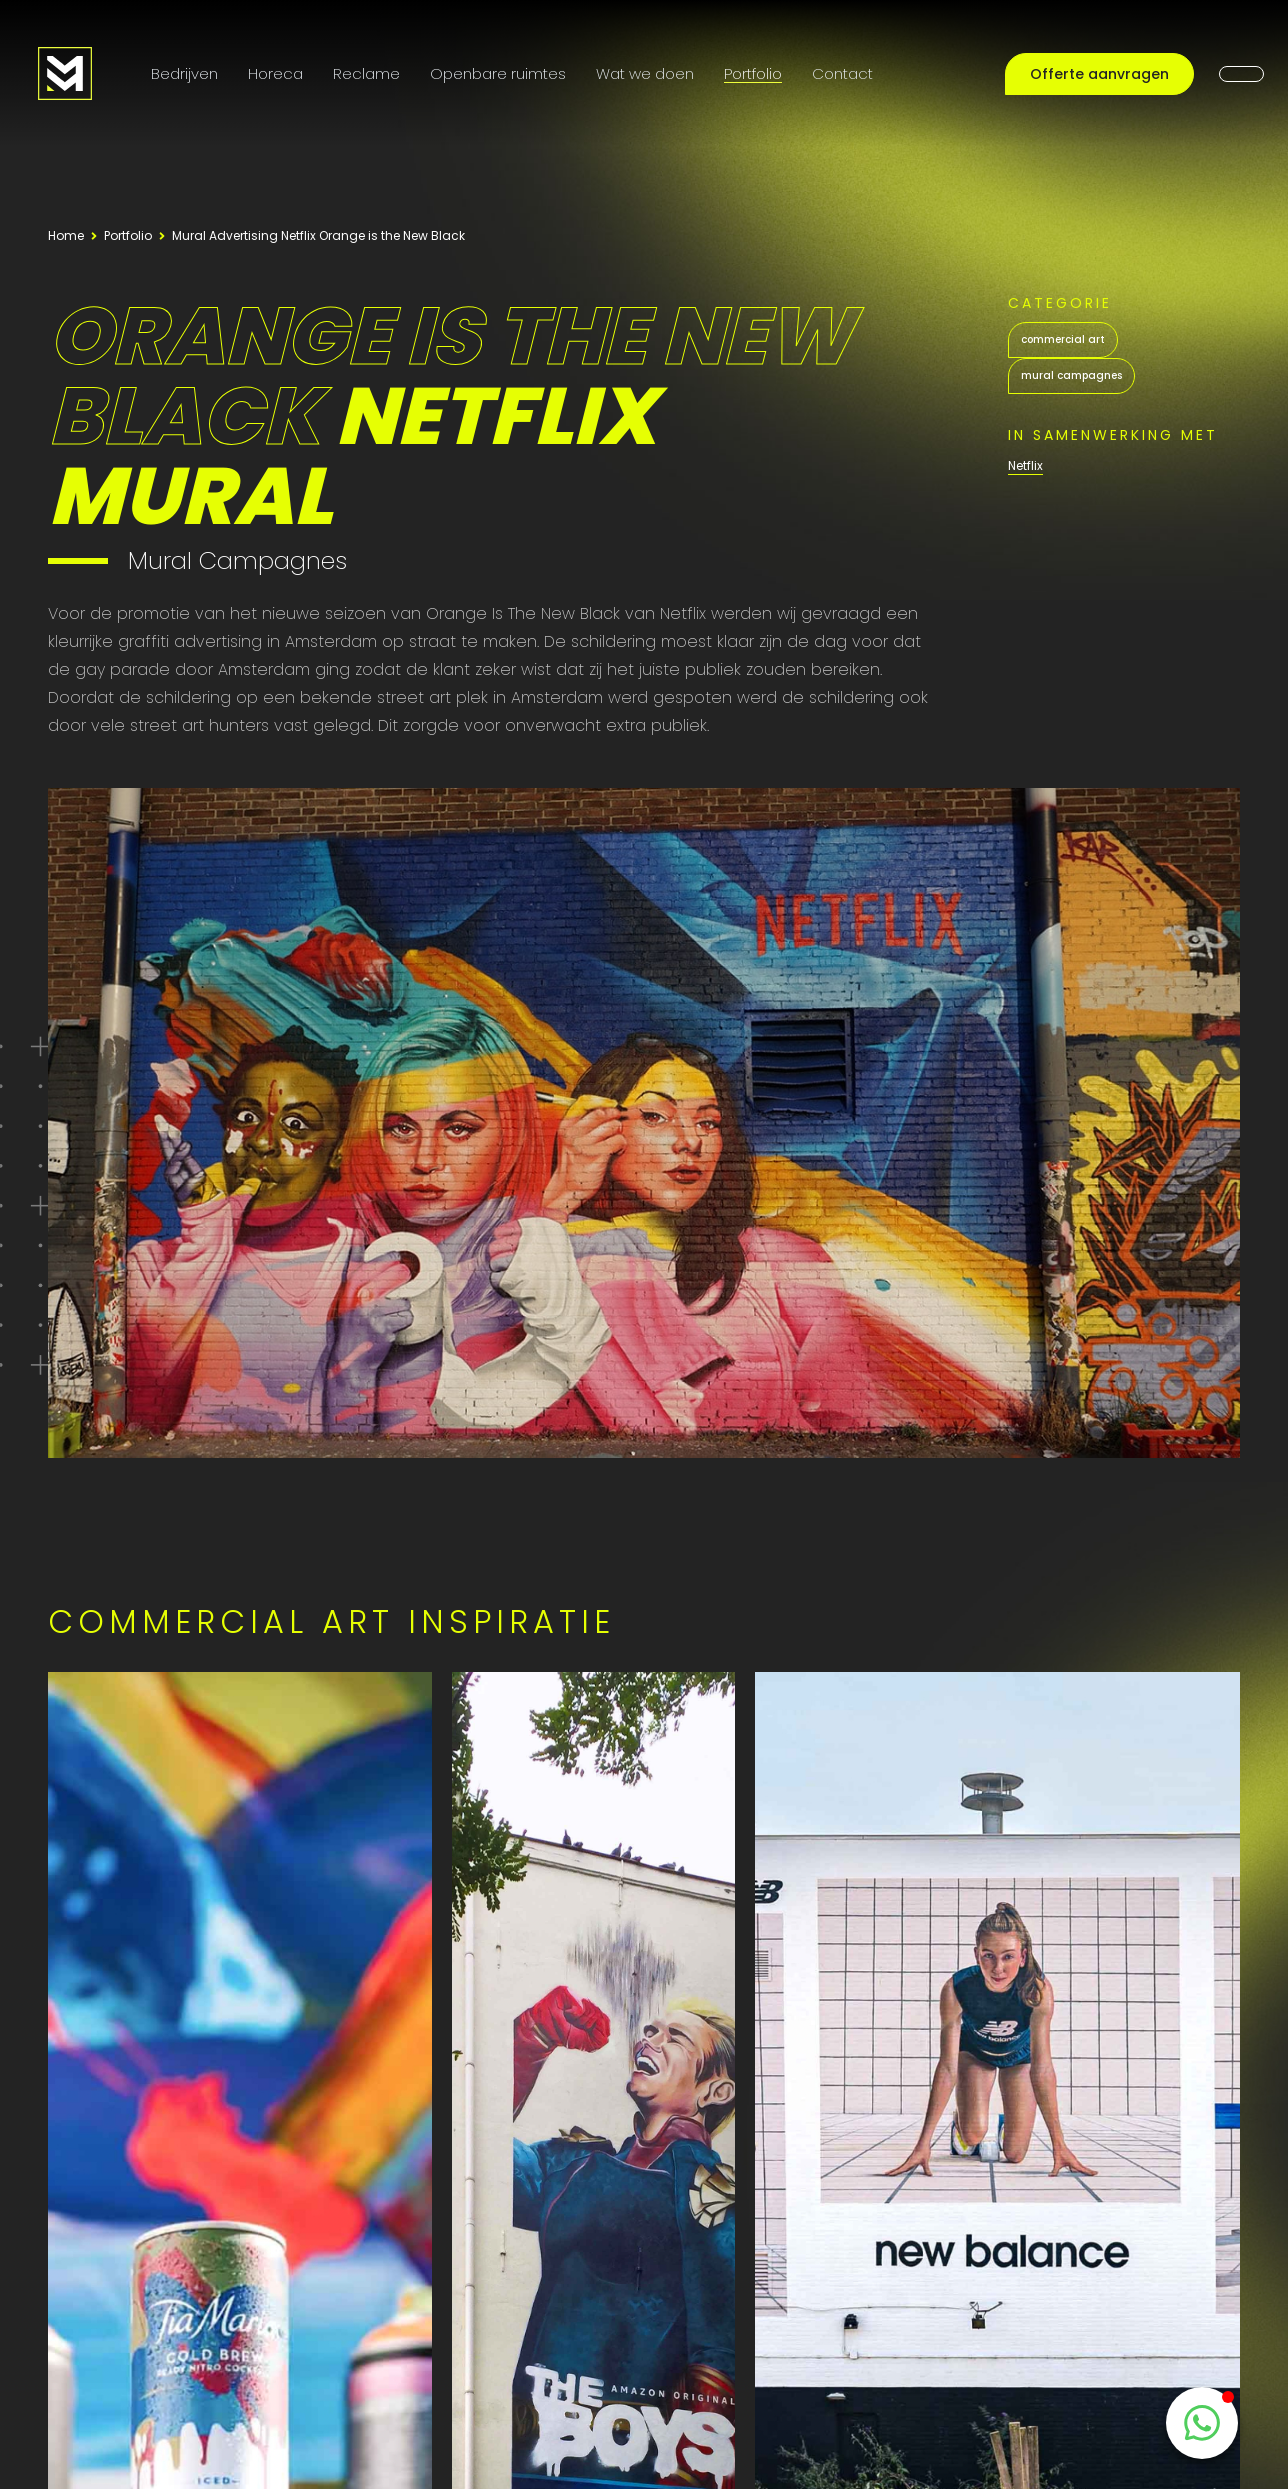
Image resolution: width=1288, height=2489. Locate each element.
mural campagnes (1071, 375)
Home (66, 235)
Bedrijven (184, 73)
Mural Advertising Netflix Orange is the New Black (318, 235)
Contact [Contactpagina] (842, 73)
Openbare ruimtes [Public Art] (498, 73)
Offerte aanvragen (1099, 74)
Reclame (366, 73)
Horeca (275, 73)
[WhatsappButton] (1202, 2423)
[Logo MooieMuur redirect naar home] (65, 74)
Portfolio (753, 73)
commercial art (1063, 339)
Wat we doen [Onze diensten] (645, 73)
